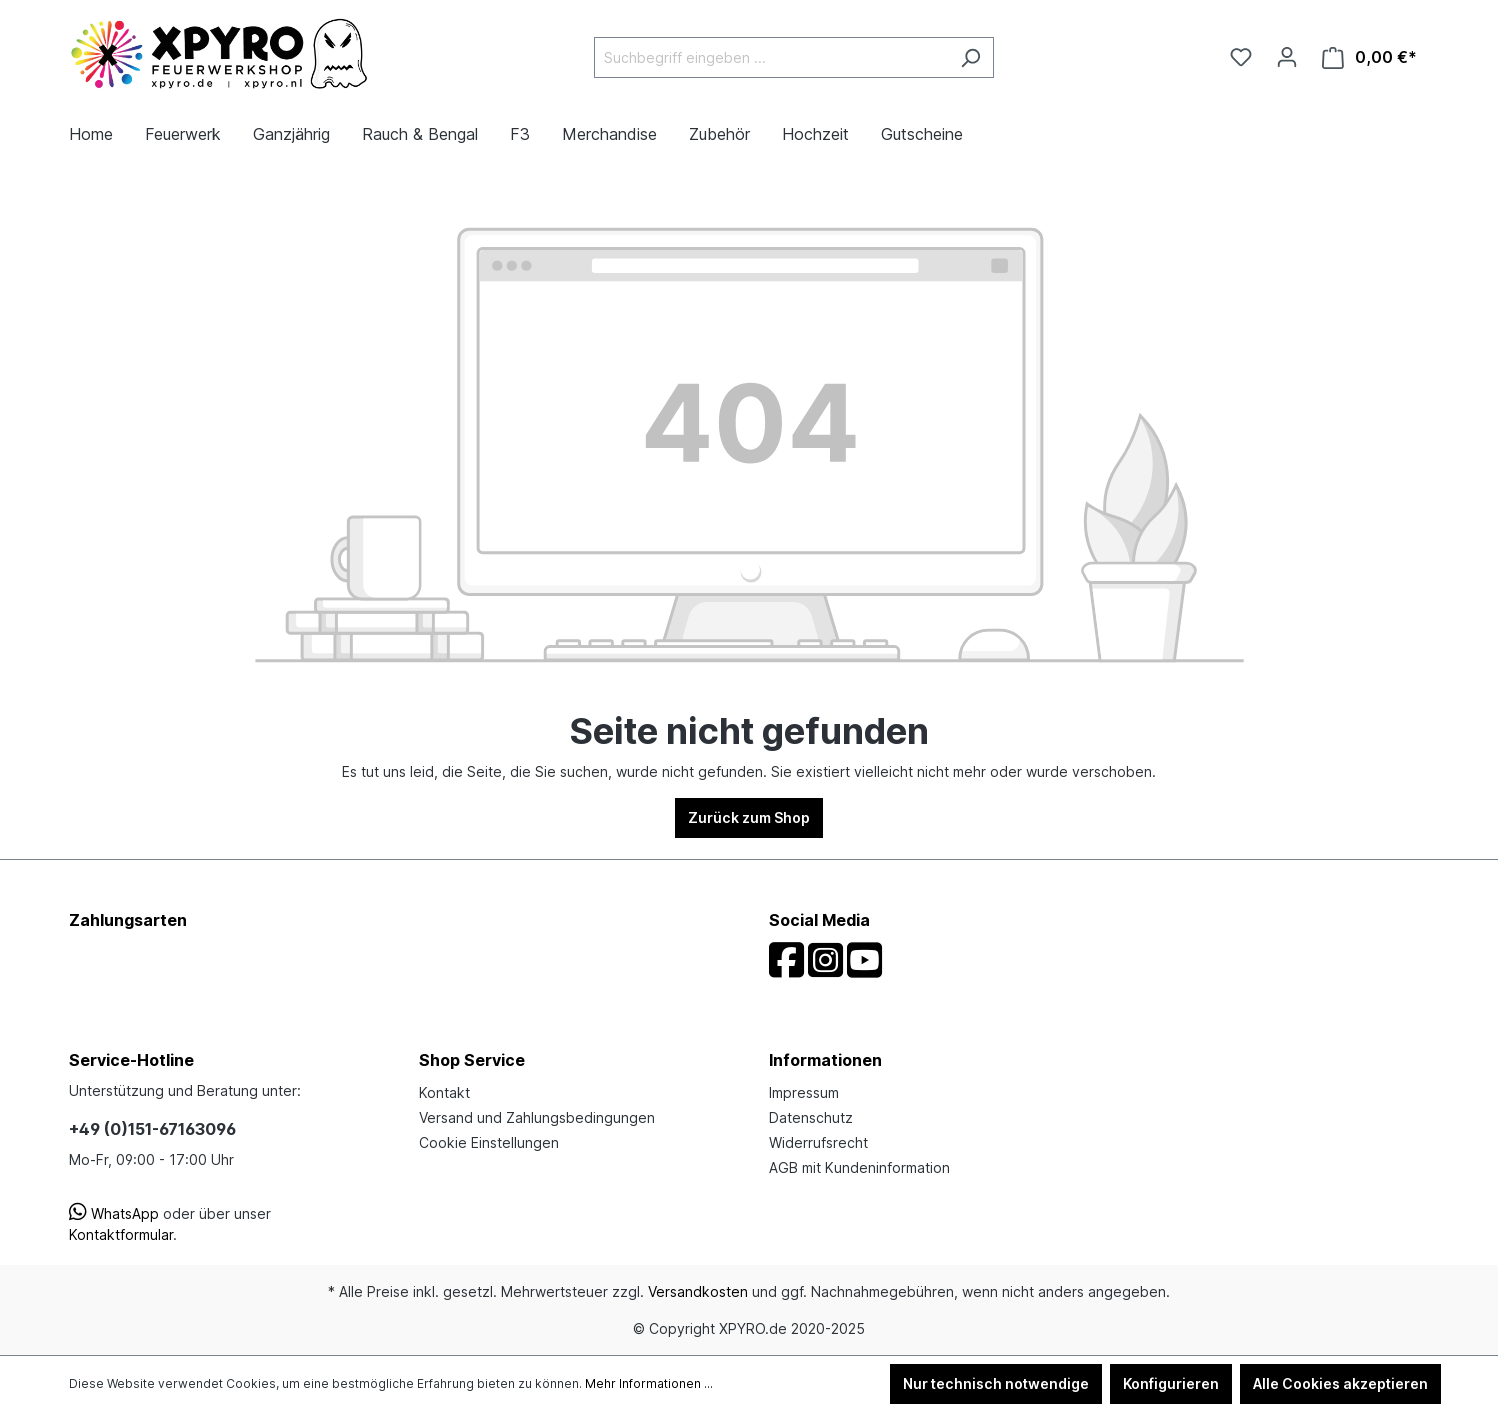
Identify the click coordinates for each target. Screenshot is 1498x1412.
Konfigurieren (1171, 1383)
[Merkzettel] (1241, 57)
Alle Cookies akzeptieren (1340, 1383)
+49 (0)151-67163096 (152, 1129)
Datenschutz (811, 1117)
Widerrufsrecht (818, 1142)
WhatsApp (114, 1213)
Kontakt (444, 1092)
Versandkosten (698, 1291)
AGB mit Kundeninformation (859, 1167)
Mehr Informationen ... (649, 1383)
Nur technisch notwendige (996, 1383)
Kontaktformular (121, 1234)
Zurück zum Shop (749, 817)
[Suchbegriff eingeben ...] (771, 57)
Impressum (804, 1092)
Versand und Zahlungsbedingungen (537, 1117)
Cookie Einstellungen (489, 1142)
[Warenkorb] (1369, 57)
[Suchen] (970, 57)
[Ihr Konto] (1287, 57)
